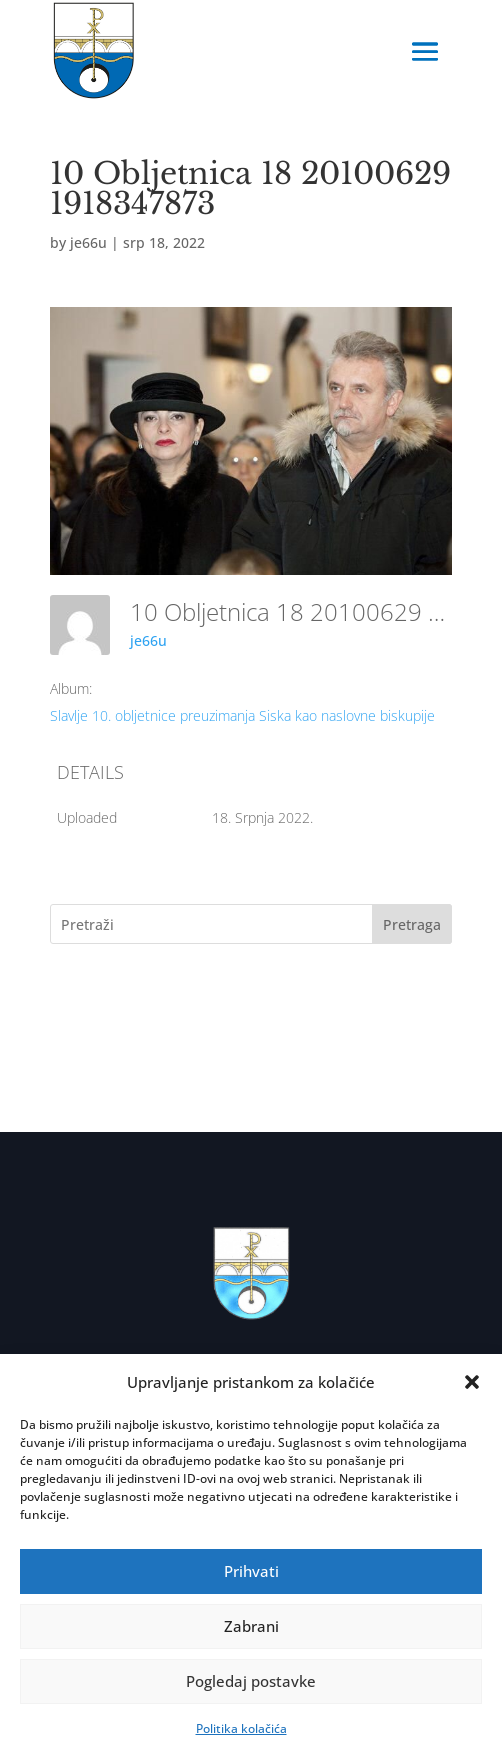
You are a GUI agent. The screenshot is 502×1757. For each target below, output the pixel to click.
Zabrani (251, 1626)
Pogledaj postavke (251, 1681)
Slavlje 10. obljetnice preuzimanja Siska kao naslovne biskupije (242, 715)
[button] (472, 1382)
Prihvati (251, 1571)
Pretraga (412, 924)
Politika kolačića (241, 1728)
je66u (88, 242)
